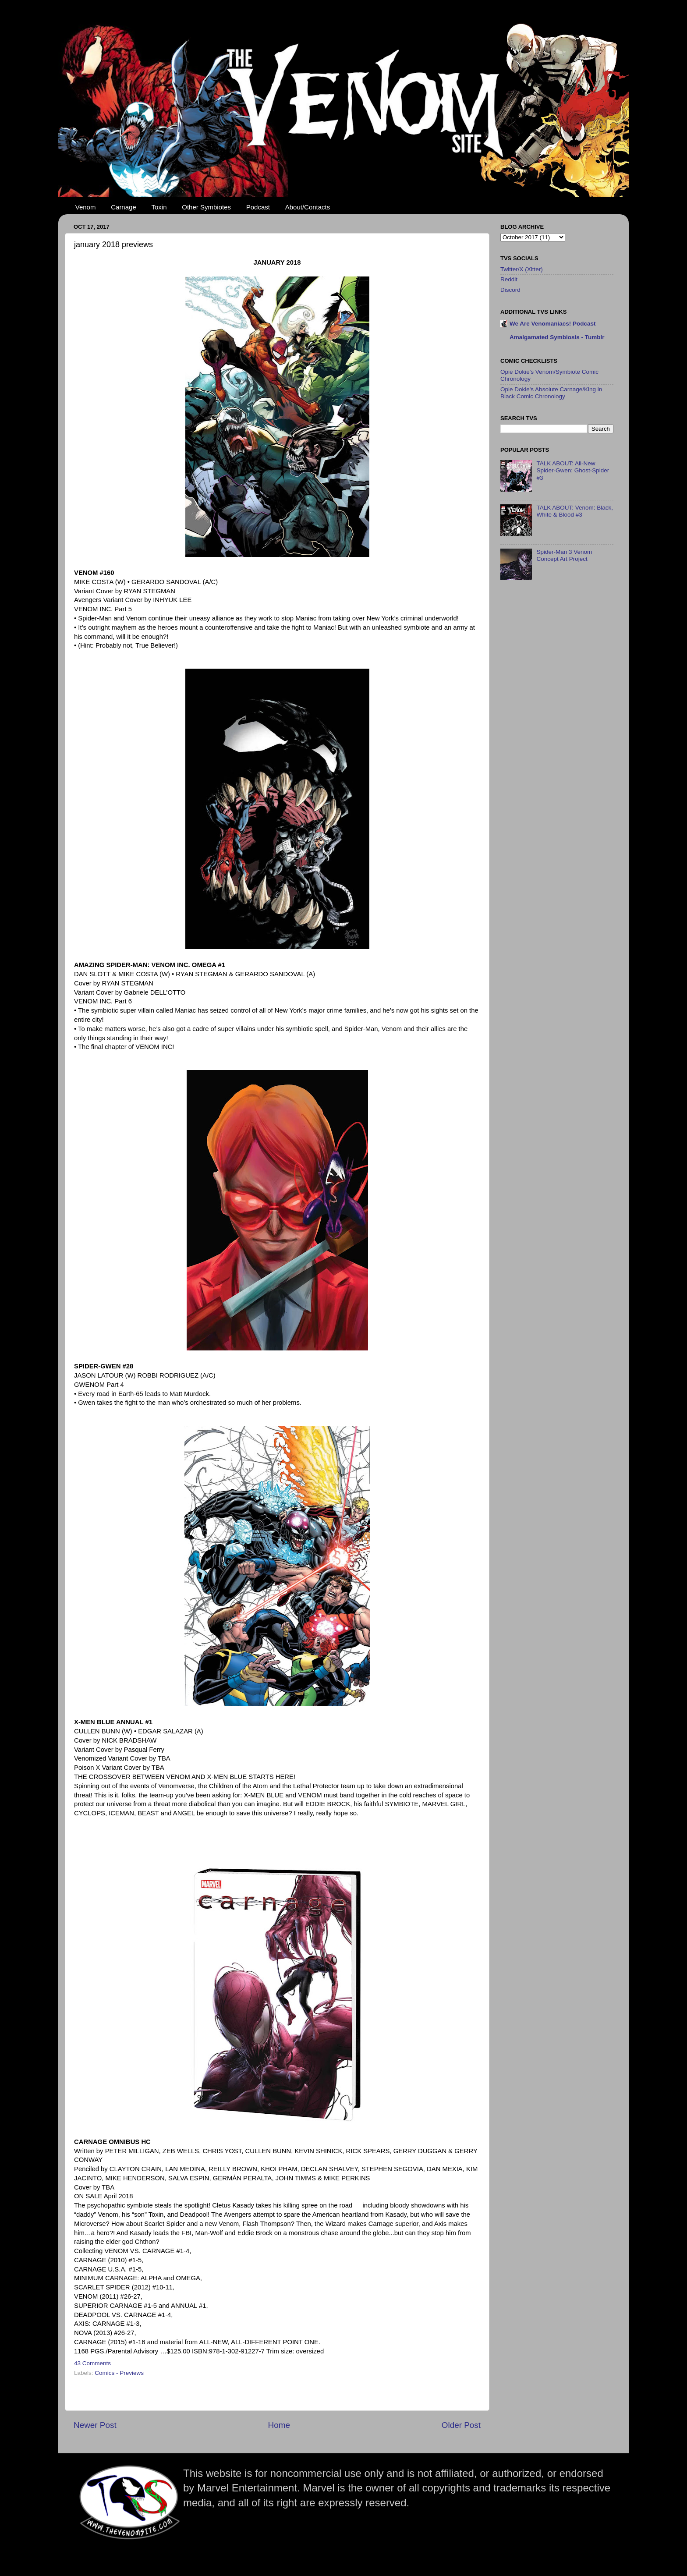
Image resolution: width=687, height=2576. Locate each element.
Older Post (461, 2425)
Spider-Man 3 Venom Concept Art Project (564, 555)
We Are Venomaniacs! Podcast (553, 323)
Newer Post (95, 2425)
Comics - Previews (119, 2373)
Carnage (123, 207)
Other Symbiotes (206, 207)
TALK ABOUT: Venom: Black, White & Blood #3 (574, 511)
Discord (510, 290)
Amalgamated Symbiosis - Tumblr (557, 337)
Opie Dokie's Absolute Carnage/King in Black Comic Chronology (551, 393)
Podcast (258, 207)
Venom (85, 207)
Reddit (508, 279)
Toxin (159, 207)
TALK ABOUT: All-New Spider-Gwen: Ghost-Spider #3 (572, 470)
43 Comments (92, 2363)
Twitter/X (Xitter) (521, 269)
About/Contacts (307, 207)
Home (279, 2425)
